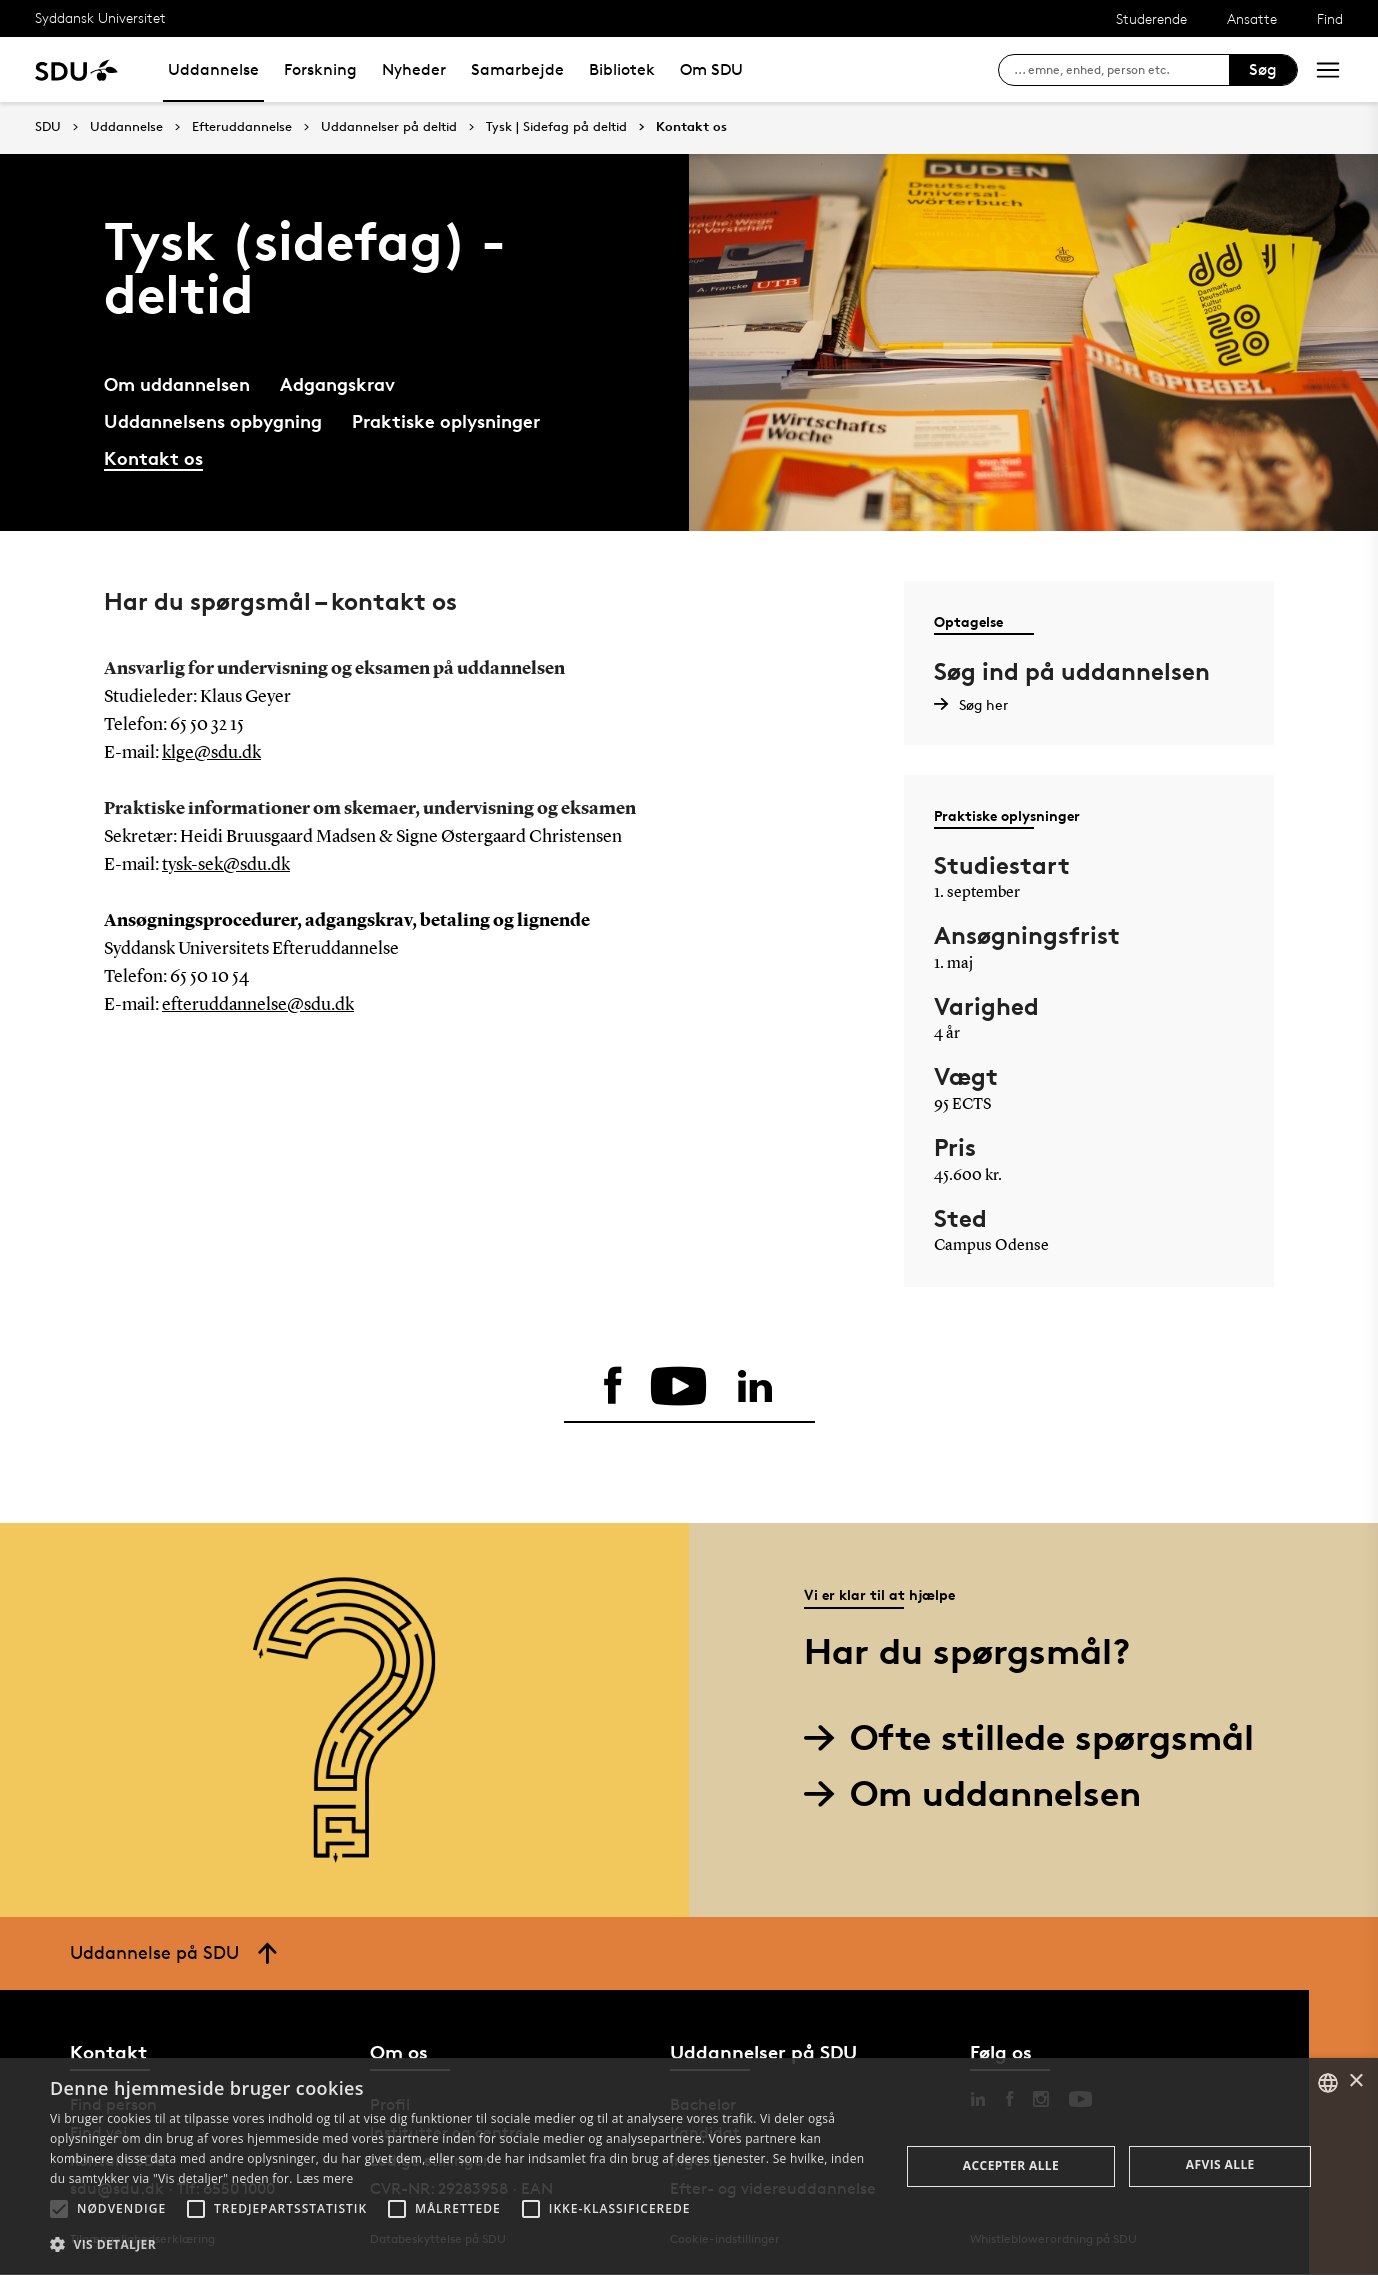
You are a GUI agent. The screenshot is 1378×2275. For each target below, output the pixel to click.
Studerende (1151, 18)
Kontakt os (691, 127)
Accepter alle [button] (1011, 2165)
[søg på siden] (1121, 70)
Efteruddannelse (242, 127)
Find (1330, 18)
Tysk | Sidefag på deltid (556, 127)
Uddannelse (213, 69)
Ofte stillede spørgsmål (1036, 1738)
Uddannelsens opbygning (213, 420)
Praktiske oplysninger (446, 420)
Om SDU (711, 69)
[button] (59, 2209)
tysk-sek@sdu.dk (226, 865)
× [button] (1355, 2081)
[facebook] (611, 1387)
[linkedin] (757, 1387)
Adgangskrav (337, 383)
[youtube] (678, 1387)
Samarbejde (517, 69)
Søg (1263, 69)
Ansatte (1252, 18)
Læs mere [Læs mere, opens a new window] (324, 2178)
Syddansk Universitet (100, 17)
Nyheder (414, 69)
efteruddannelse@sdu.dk (258, 1005)
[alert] (689, 2166)
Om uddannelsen (177, 383)
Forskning (320, 69)
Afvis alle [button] (1220, 2164)
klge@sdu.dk (211, 753)
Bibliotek (622, 69)
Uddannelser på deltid (389, 127)
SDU (48, 126)
